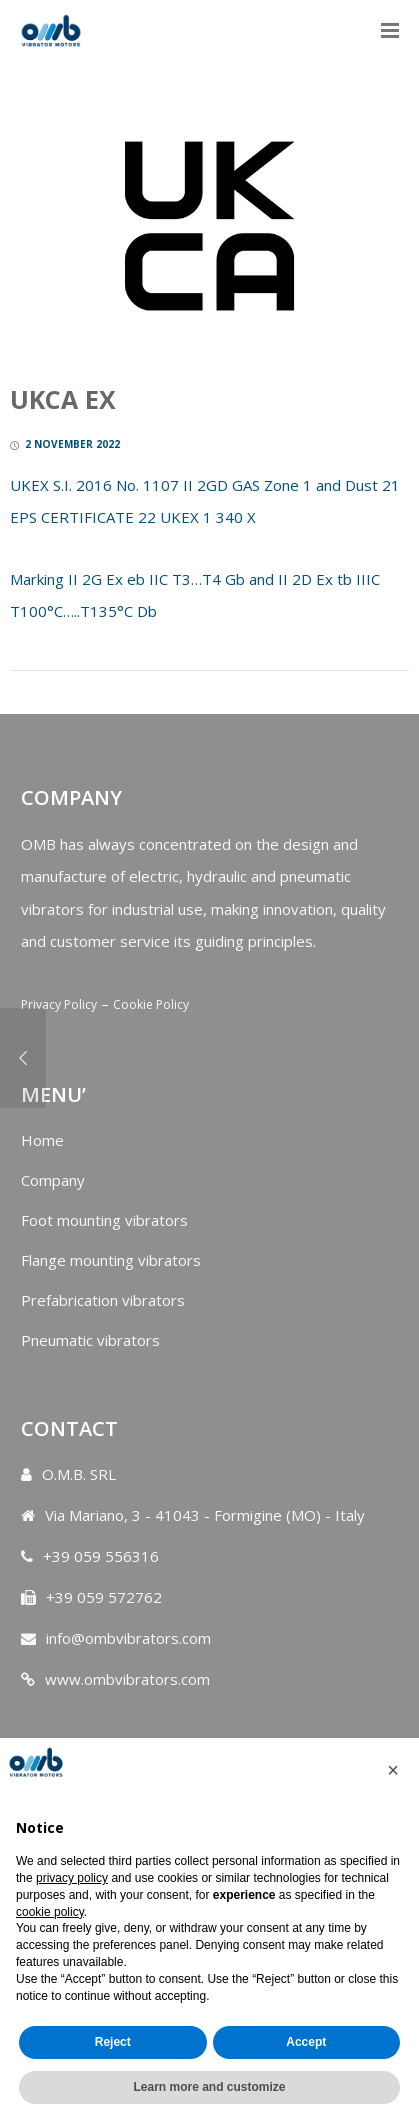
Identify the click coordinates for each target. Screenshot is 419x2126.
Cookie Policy (151, 1004)
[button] (393, 1770)
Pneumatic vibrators (90, 1340)
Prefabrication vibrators (103, 1300)
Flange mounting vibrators (111, 1260)
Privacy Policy (59, 1004)
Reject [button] (113, 2042)
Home (42, 1140)
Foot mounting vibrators (104, 1220)
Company (53, 1180)
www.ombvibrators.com (127, 1679)
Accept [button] (306, 2042)
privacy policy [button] (72, 1878)
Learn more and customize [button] (209, 2087)
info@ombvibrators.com (128, 1638)
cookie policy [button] (50, 1912)
